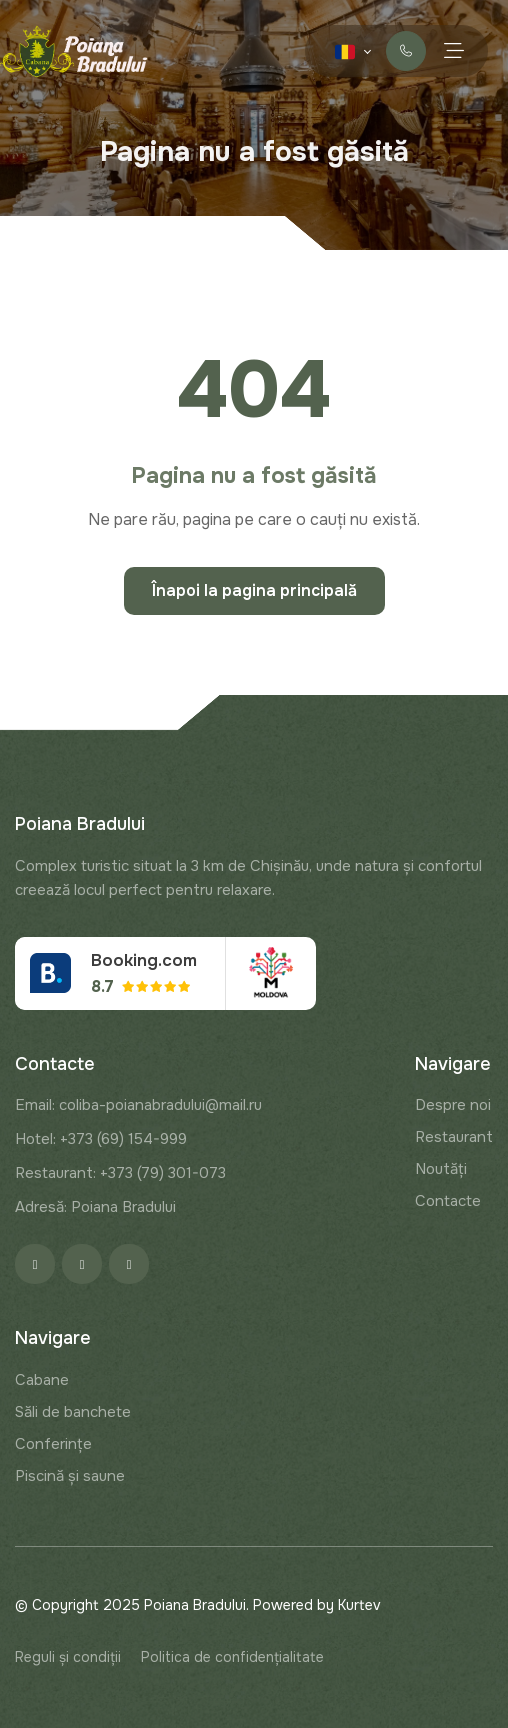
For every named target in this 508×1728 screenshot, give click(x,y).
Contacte (448, 1201)
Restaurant (454, 1137)
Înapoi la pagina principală (254, 590)
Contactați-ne (406, 51)
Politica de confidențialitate (232, 1657)
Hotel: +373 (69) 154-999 (101, 1139)
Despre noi (453, 1105)
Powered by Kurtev (317, 1605)
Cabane (42, 1380)
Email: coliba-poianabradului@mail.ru (138, 1105)
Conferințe (53, 1444)
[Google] (129, 1264)
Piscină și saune (70, 1476)
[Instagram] (82, 1264)
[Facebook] (35, 1264)
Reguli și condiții (68, 1657)
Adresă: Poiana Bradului (95, 1207)
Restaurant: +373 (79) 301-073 (120, 1173)
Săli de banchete (73, 1412)
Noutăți (441, 1169)
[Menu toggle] (453, 50)
